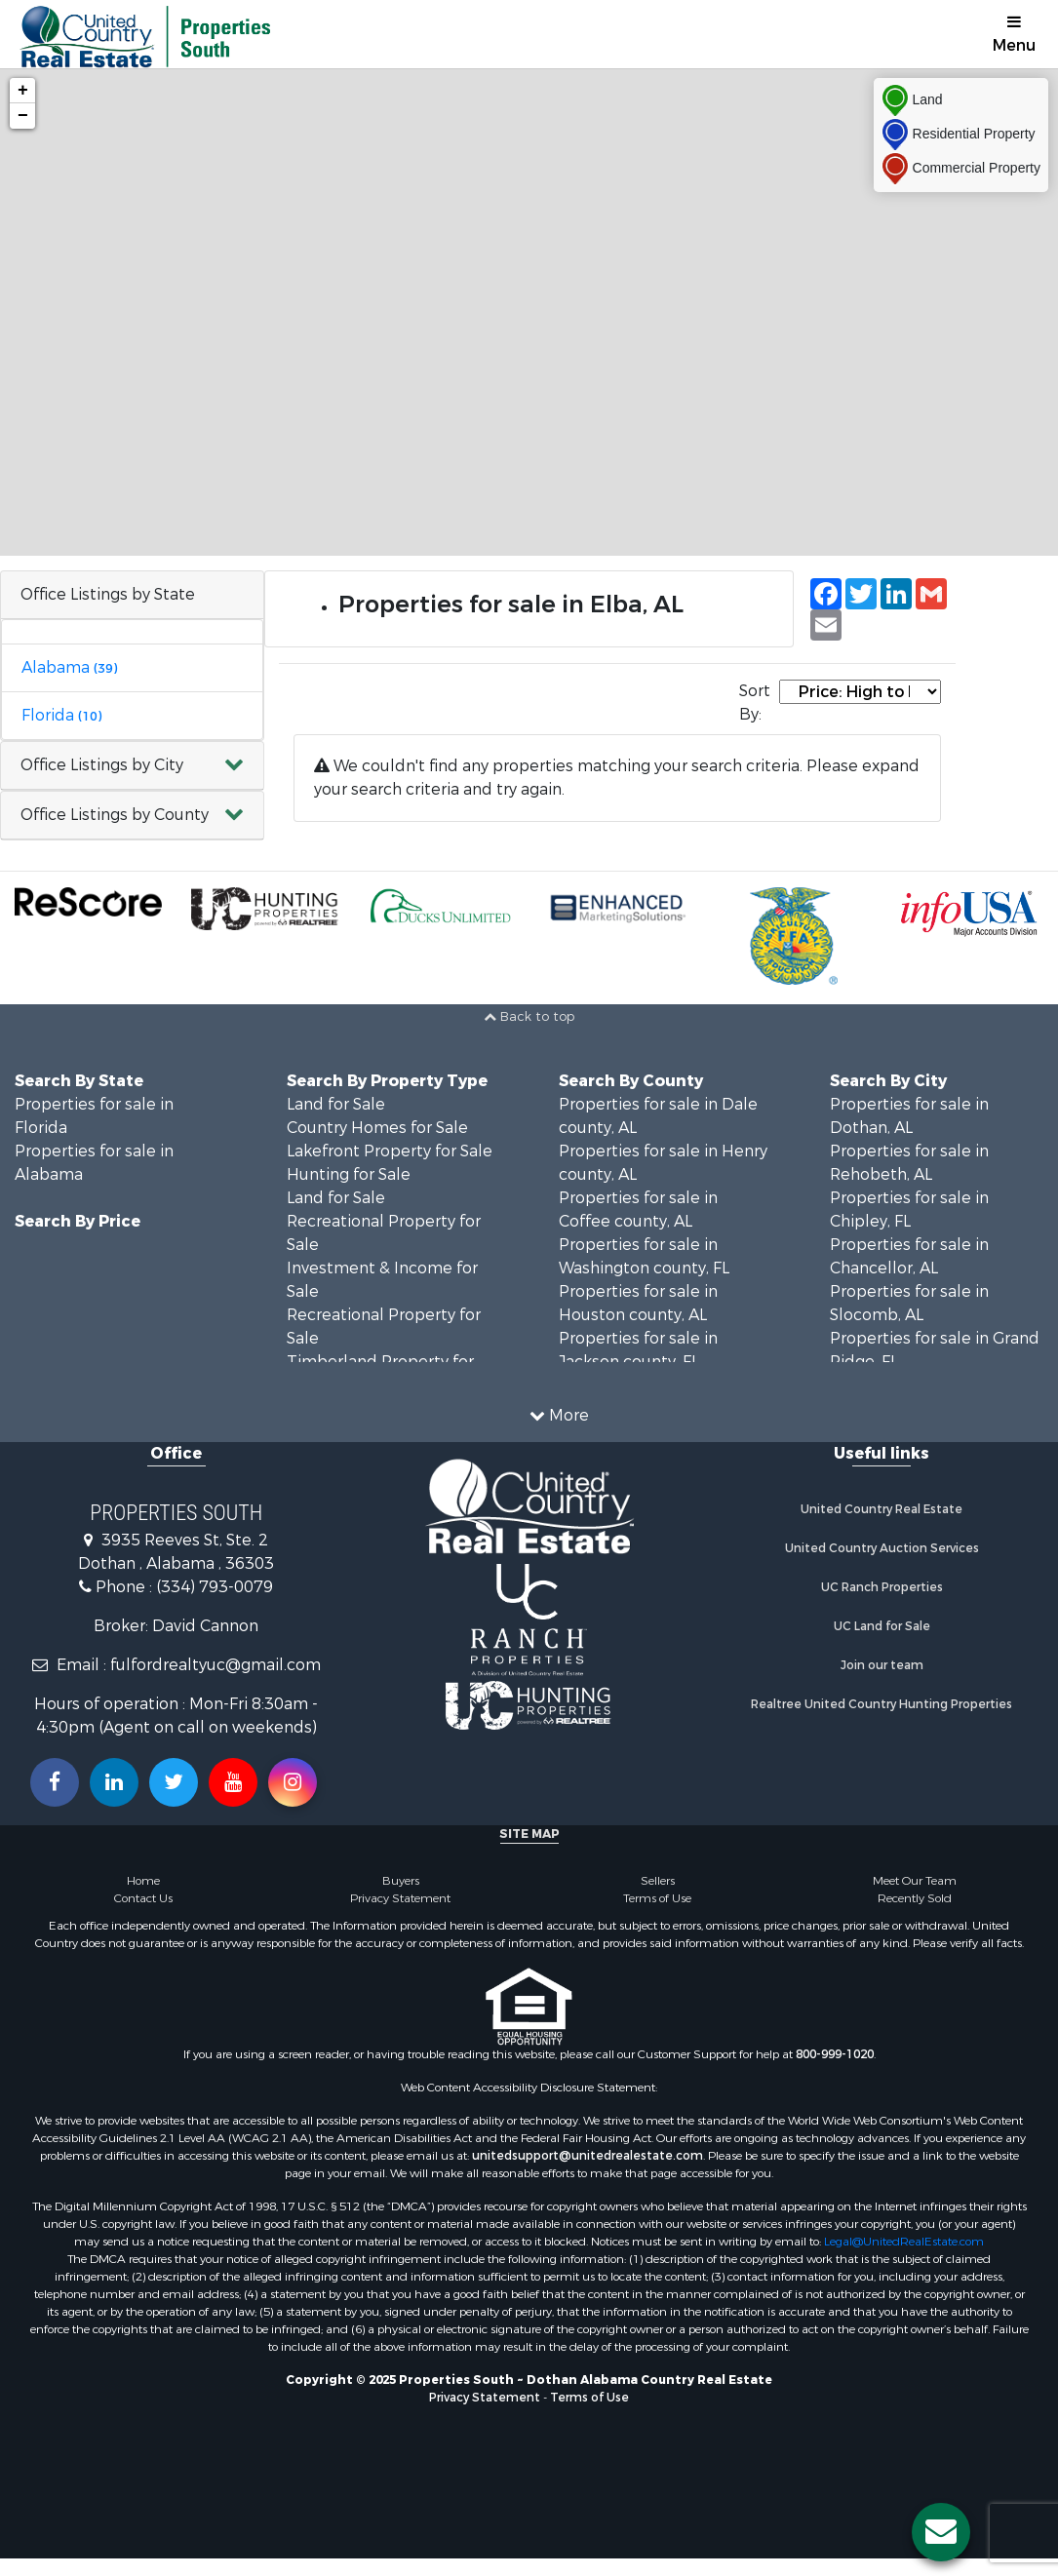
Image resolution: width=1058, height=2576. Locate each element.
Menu (1014, 35)
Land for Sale (336, 1104)
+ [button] (23, 90)
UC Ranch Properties (882, 1587)
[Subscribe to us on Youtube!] (233, 1782)
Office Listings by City (101, 765)
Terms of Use (657, 1898)
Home (143, 1881)
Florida (61, 715)
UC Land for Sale (882, 1626)
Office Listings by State (107, 594)
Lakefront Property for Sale (389, 1151)
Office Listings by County (114, 814)
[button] (132, 766)
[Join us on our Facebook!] (54, 1782)
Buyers (400, 1881)
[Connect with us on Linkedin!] (114, 1782)
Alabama (69, 667)
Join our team (882, 1665)
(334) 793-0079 (214, 1587)
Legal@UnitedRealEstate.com (904, 2241)
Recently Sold (915, 1898)
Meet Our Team (915, 1881)
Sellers (658, 1881)
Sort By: (754, 702)
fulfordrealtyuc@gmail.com (215, 1665)
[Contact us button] (941, 2532)
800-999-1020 (835, 2054)
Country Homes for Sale (377, 1127)
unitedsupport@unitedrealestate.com (587, 2156)
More (559, 1415)
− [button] (23, 116)
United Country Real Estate (881, 1509)
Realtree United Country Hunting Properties (881, 1704)
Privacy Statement (400, 1898)
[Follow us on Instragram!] (292, 1782)
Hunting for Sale (349, 1174)
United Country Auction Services (882, 1548)
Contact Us (143, 1898)
